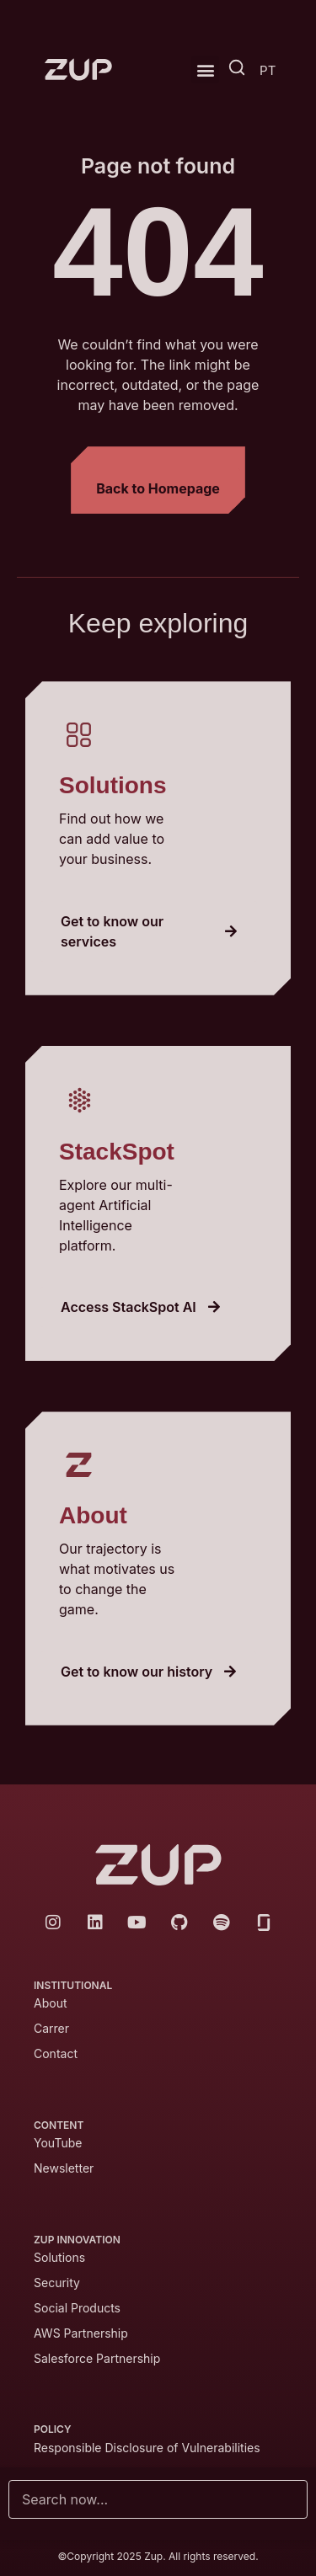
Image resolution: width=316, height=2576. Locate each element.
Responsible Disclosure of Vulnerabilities (149, 2447)
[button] (205, 69)
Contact (56, 2053)
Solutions (59, 2257)
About (50, 2003)
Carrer (51, 2028)
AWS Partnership (81, 2333)
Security (57, 2282)
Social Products (77, 2308)
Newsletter (64, 2168)
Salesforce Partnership (97, 2358)
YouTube (58, 2143)
